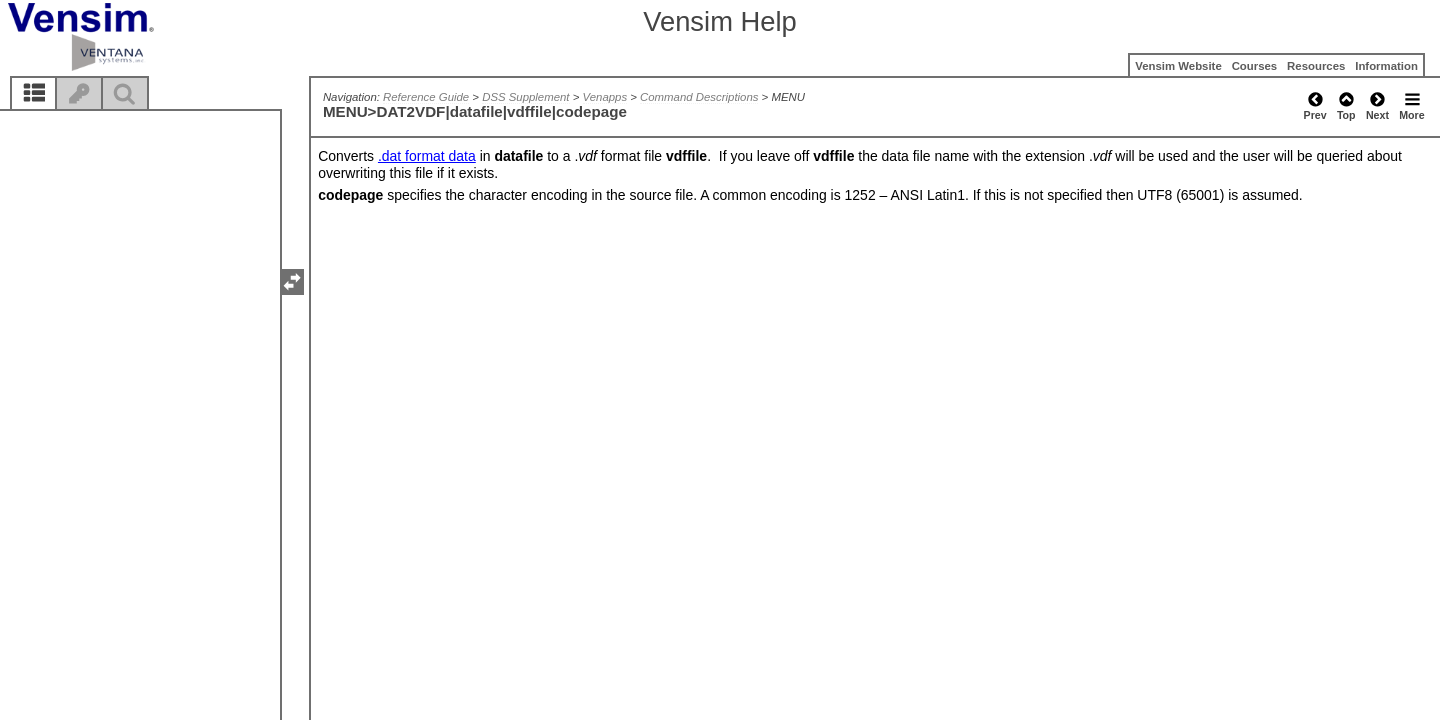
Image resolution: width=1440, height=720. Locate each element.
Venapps (605, 97)
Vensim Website (1178, 66)
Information (1386, 66)
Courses (1255, 66)
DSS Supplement (525, 97)
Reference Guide (426, 97)
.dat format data (427, 156)
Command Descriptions (699, 97)
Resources (1316, 66)
